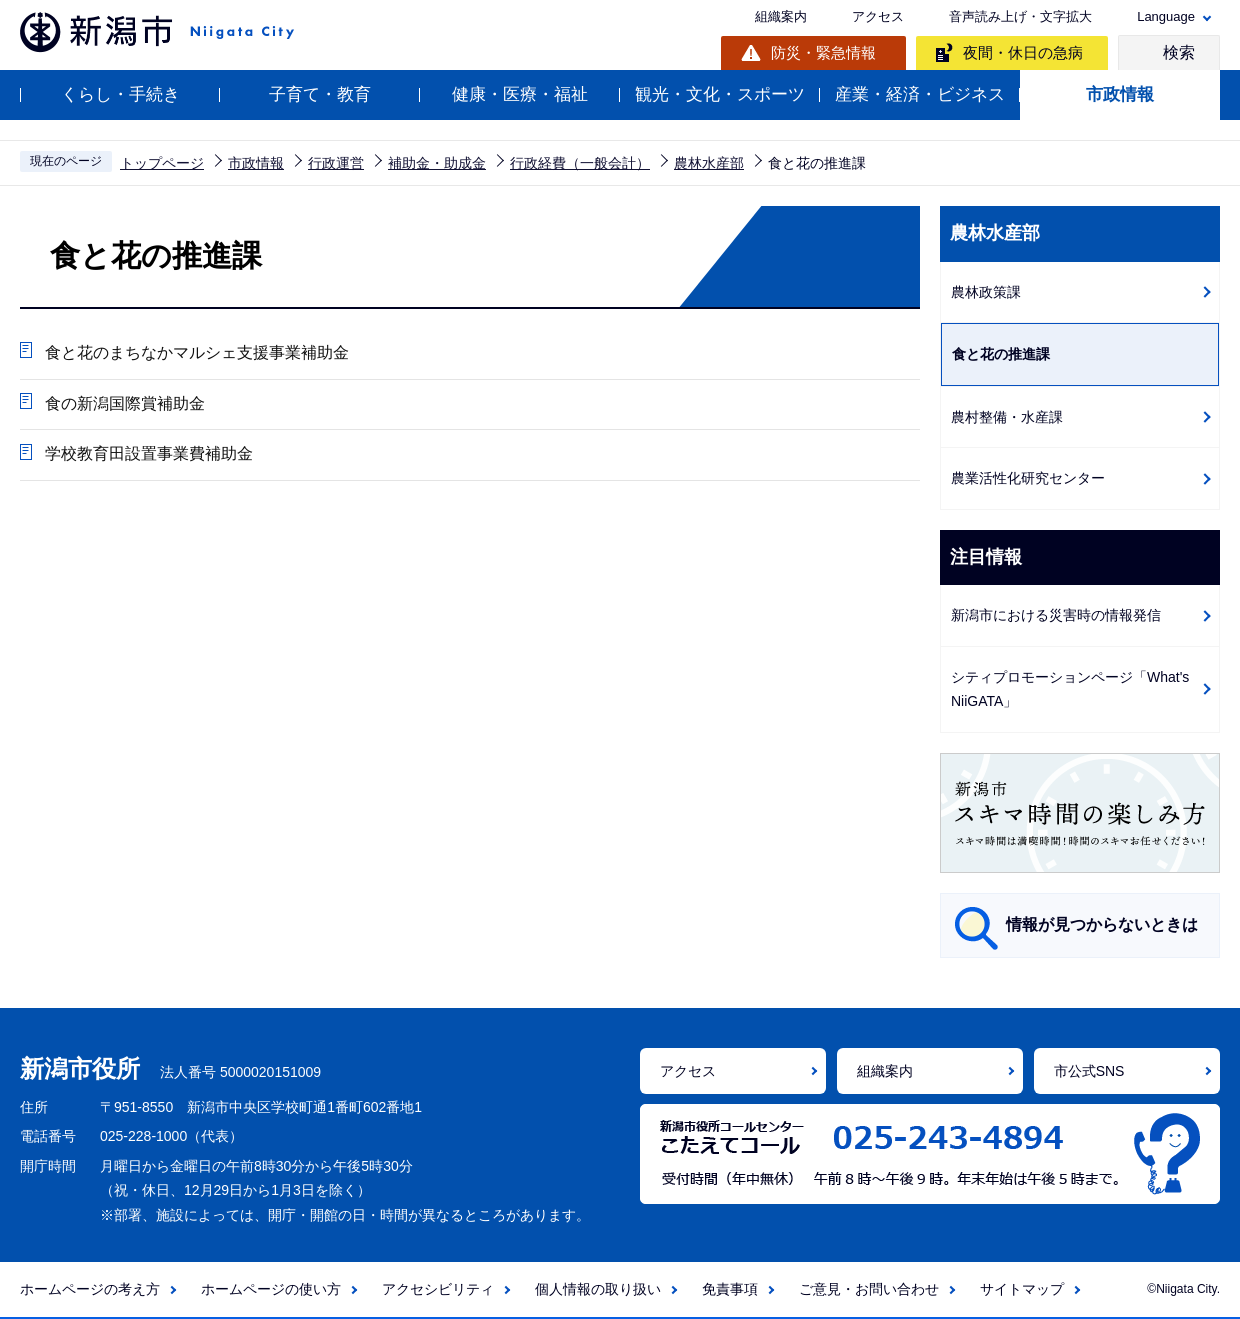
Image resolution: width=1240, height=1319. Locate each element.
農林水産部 (709, 163)
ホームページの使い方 (271, 1289)
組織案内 (781, 16)
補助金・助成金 (437, 163)
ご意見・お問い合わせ (869, 1289)
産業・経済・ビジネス (920, 94)
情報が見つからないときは (1102, 924)
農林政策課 (986, 292)
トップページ (162, 163)
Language (1166, 16)
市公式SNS (1089, 1071)
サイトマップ (1022, 1289)
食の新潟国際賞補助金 (125, 403)
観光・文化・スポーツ (720, 94)
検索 (1179, 52)
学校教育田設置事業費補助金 (149, 454)
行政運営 (336, 163)
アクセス (878, 16)
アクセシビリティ (438, 1289)
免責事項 (730, 1289)
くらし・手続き (120, 94)
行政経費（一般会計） (580, 163)
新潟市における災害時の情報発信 (1056, 615)
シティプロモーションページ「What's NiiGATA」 (1070, 689)
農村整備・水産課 (1007, 417)
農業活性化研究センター (1028, 478)
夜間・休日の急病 (1023, 52)
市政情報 (1120, 94)
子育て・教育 (320, 94)
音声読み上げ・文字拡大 (1020, 16)
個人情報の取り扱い (598, 1289)
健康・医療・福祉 (520, 94)
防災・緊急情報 (823, 52)
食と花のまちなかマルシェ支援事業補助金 (197, 352)
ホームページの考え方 (90, 1289)
